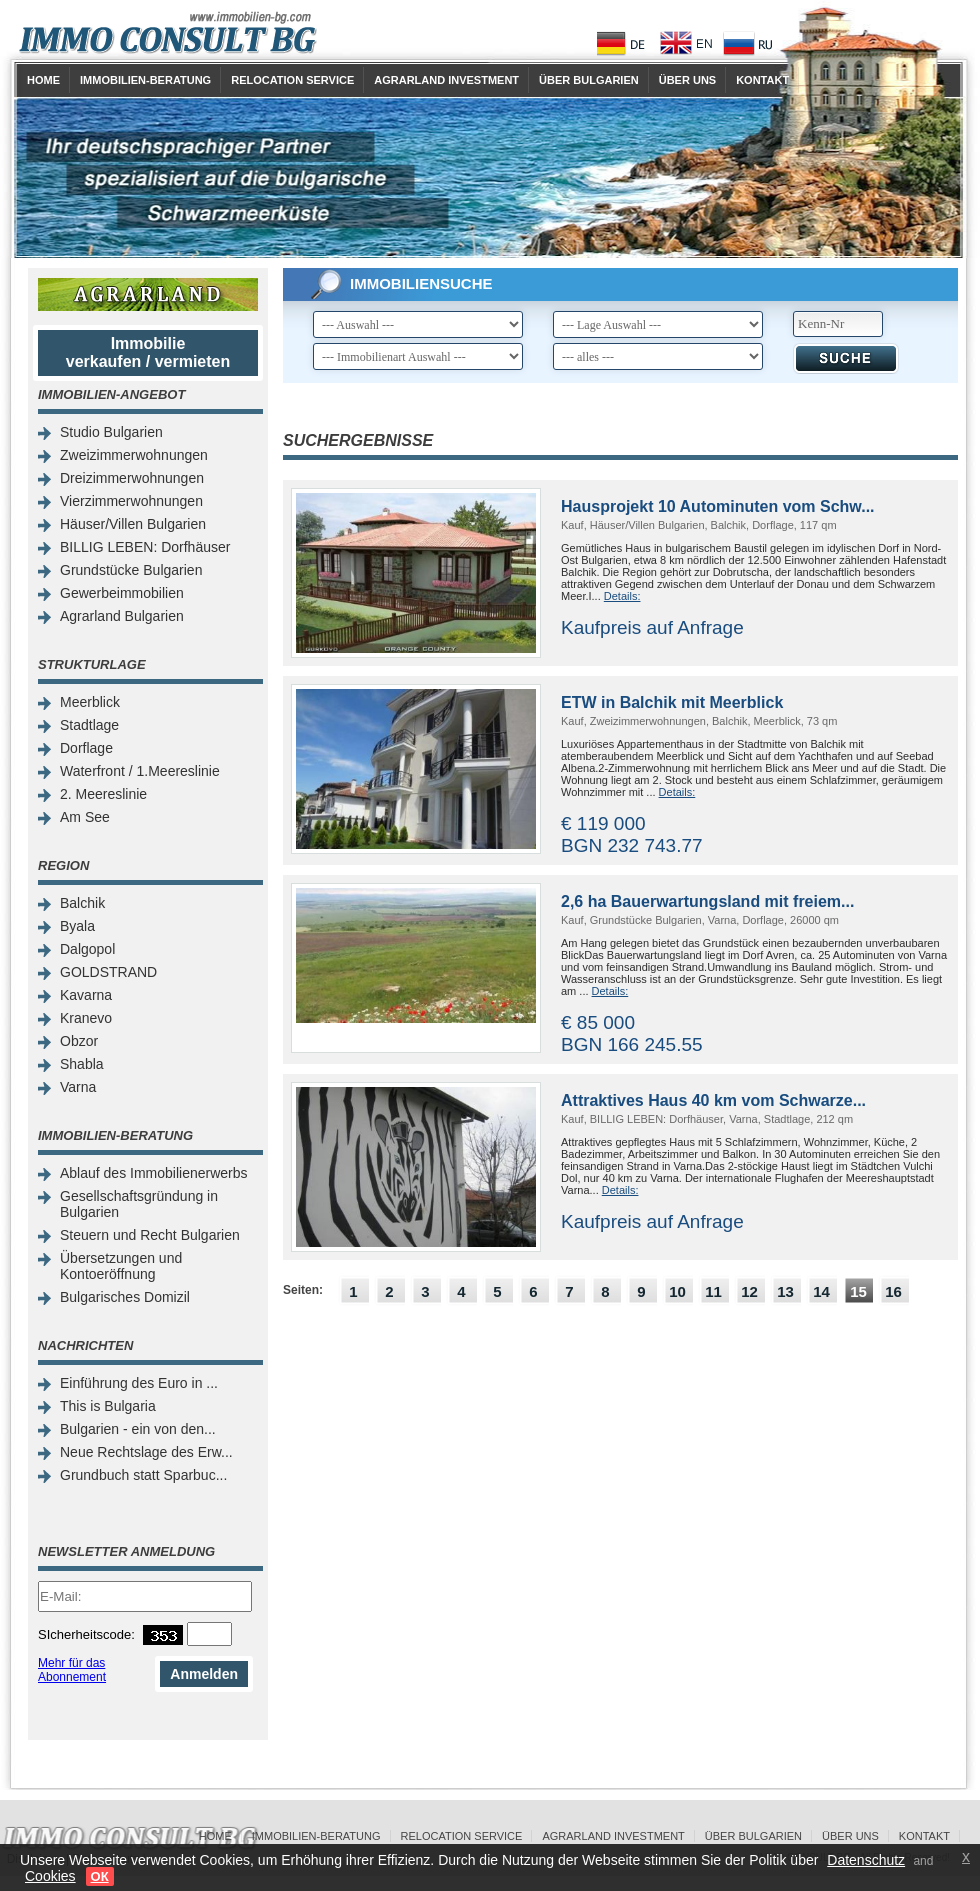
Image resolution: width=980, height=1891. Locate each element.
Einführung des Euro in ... (139, 1383)
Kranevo (86, 1018)
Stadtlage (89, 725)
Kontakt (762, 80)
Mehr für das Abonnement (72, 1670)
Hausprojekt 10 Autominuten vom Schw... (718, 506)
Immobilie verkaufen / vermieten (148, 352)
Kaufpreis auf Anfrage (652, 627)
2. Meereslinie (103, 794)
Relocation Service (292, 80)
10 (677, 1291)
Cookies (50, 1876)
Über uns (687, 80)
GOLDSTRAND (108, 972)
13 (785, 1291)
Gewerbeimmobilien (122, 593)
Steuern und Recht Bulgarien (150, 1235)
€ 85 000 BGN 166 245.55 (632, 1033)
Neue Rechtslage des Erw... (146, 1452)
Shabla (82, 1064)
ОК (100, 1876)
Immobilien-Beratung (145, 80)
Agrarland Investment (446, 80)
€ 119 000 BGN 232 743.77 (632, 834)
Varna (78, 1087)
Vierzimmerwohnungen (131, 501)
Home (43, 80)
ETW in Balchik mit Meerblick (672, 702)
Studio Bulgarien (111, 432)
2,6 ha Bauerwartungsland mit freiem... (707, 901)
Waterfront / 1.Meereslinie (140, 771)
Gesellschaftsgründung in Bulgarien (139, 1204)
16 (893, 1291)
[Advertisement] (620, 1467)
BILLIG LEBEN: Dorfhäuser (145, 547)
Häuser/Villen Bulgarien (133, 524)
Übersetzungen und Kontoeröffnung (121, 1266)
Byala (77, 926)
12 (749, 1291)
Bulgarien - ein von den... (138, 1429)
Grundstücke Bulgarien (131, 570)
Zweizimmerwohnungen (134, 455)
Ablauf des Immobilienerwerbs (154, 1173)
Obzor (79, 1041)
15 (858, 1291)
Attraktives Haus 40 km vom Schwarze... (713, 1100)
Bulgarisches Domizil (125, 1297)
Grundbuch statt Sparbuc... (143, 1475)
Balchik (82, 903)
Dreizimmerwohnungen (132, 478)
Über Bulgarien (589, 80)
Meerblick (90, 702)
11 (713, 1291)
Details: (622, 596)
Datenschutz (866, 1860)
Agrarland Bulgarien (122, 616)
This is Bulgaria (108, 1406)
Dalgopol (87, 949)
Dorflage (86, 748)
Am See (85, 817)
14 (821, 1291)
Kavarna (86, 995)
